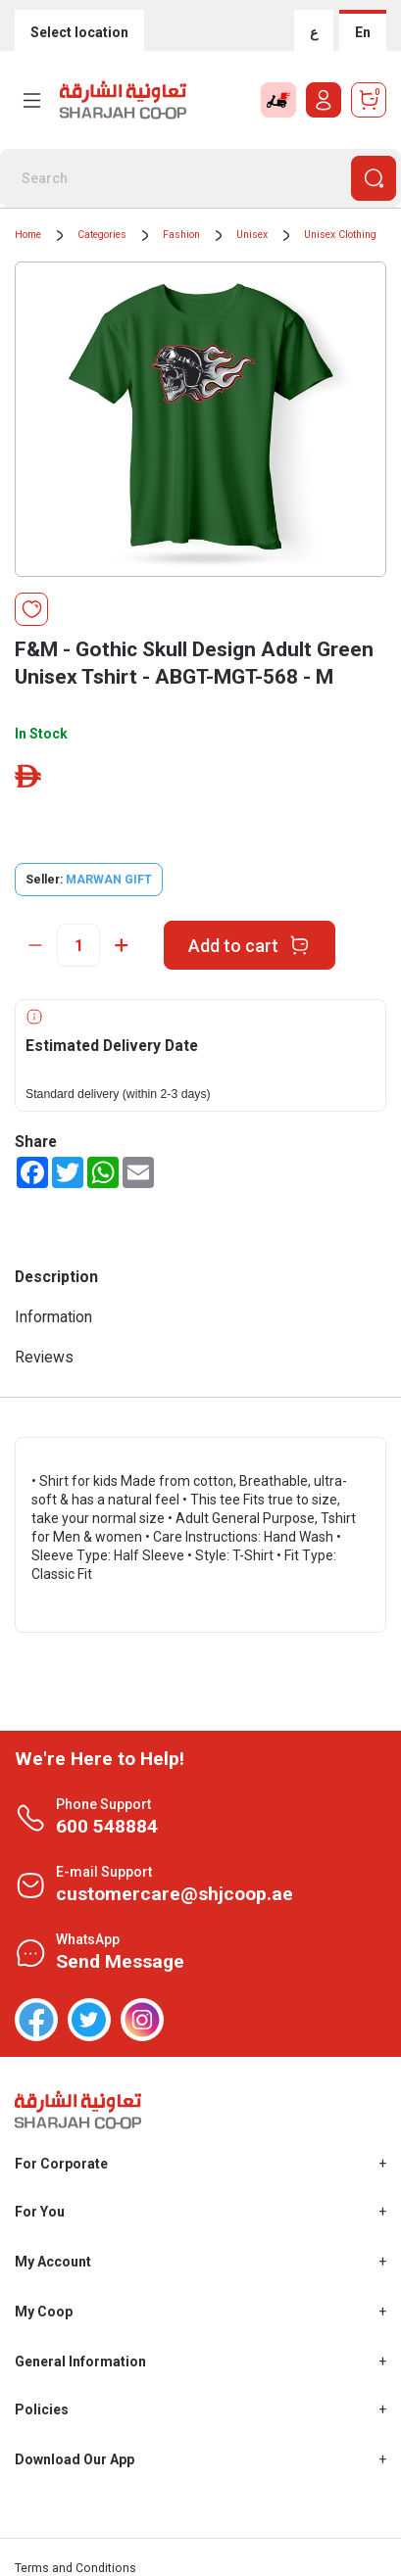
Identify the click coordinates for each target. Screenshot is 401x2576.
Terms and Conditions (75, 2568)
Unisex (252, 234)
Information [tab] (53, 1317)
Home (28, 234)
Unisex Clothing (340, 234)
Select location (79, 32)
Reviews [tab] (44, 1357)
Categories (101, 234)
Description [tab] (56, 1276)
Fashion (181, 234)
